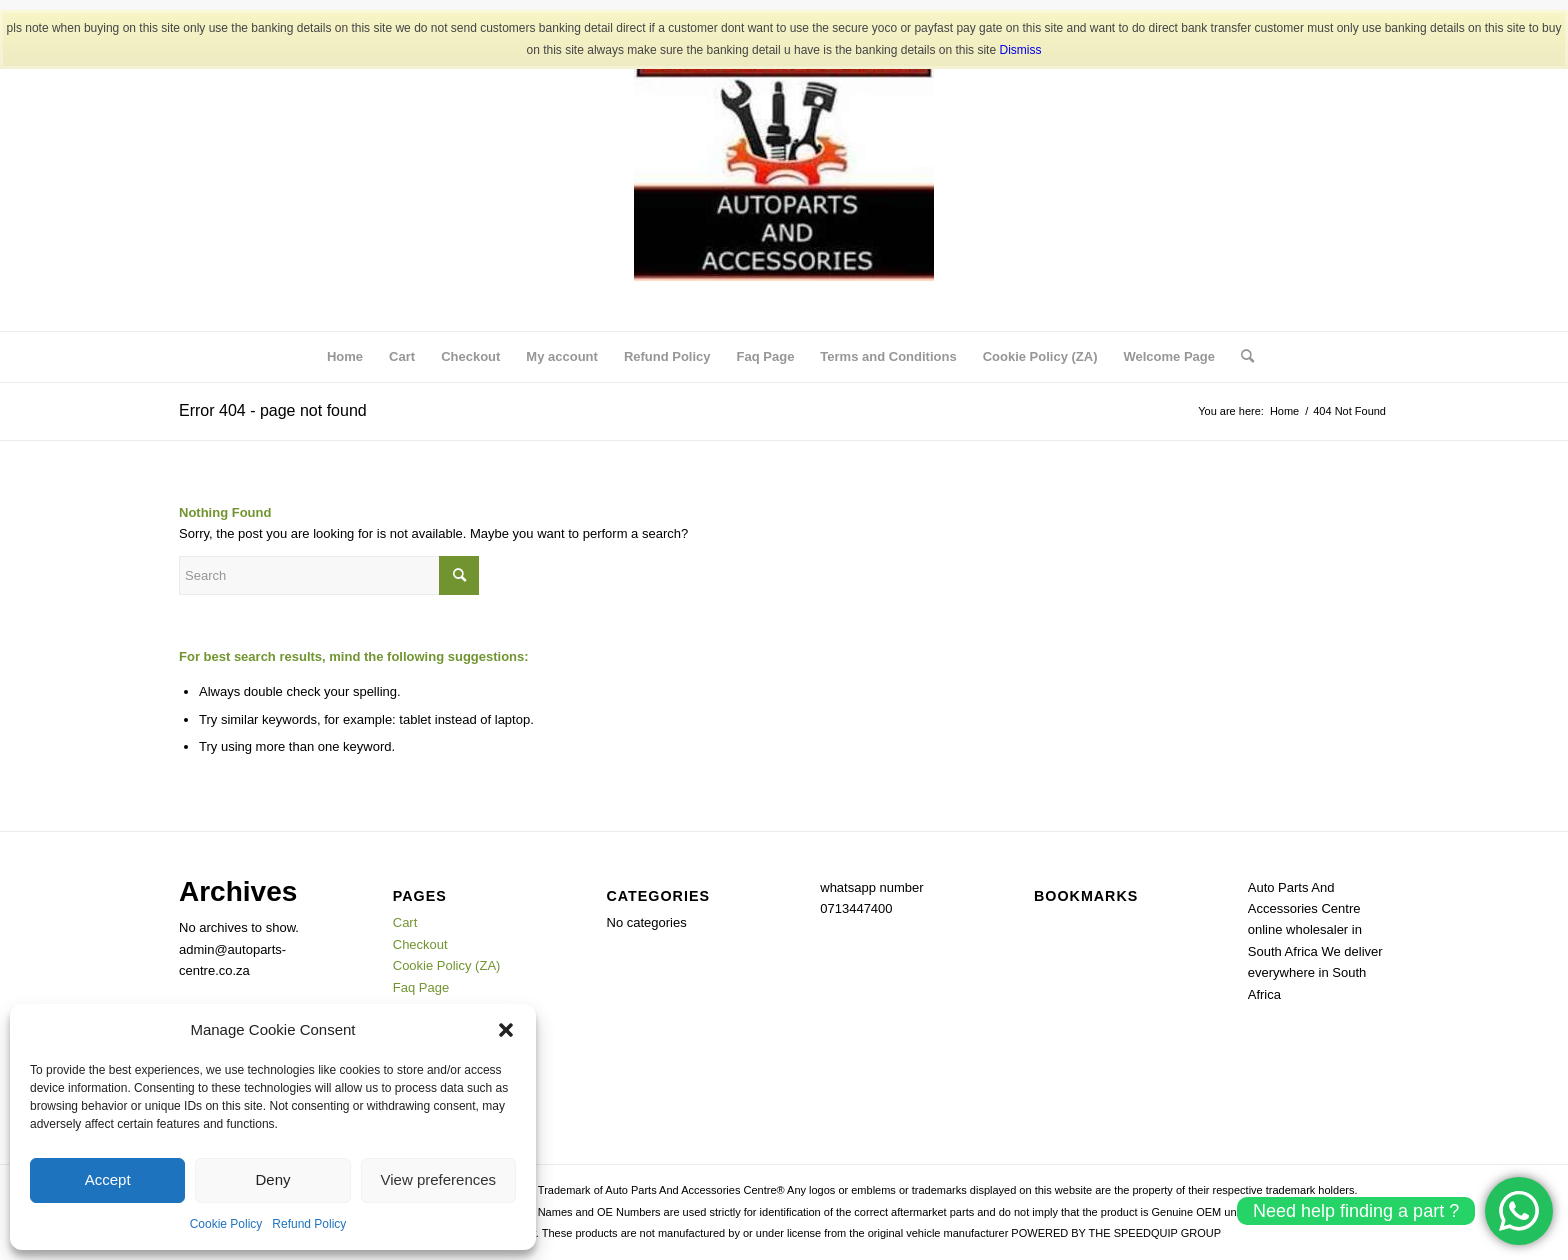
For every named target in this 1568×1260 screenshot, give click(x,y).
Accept (108, 1179)
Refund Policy (309, 1224)
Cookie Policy (226, 1224)
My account (562, 356)
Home (345, 356)
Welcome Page (1169, 356)
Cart (402, 356)
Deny (272, 1179)
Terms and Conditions (888, 356)
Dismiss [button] (1020, 50)
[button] (506, 1030)
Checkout (470, 356)
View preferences (439, 1179)
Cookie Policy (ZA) (1040, 356)
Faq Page (766, 356)
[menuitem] (1241, 357)
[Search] (1241, 357)
